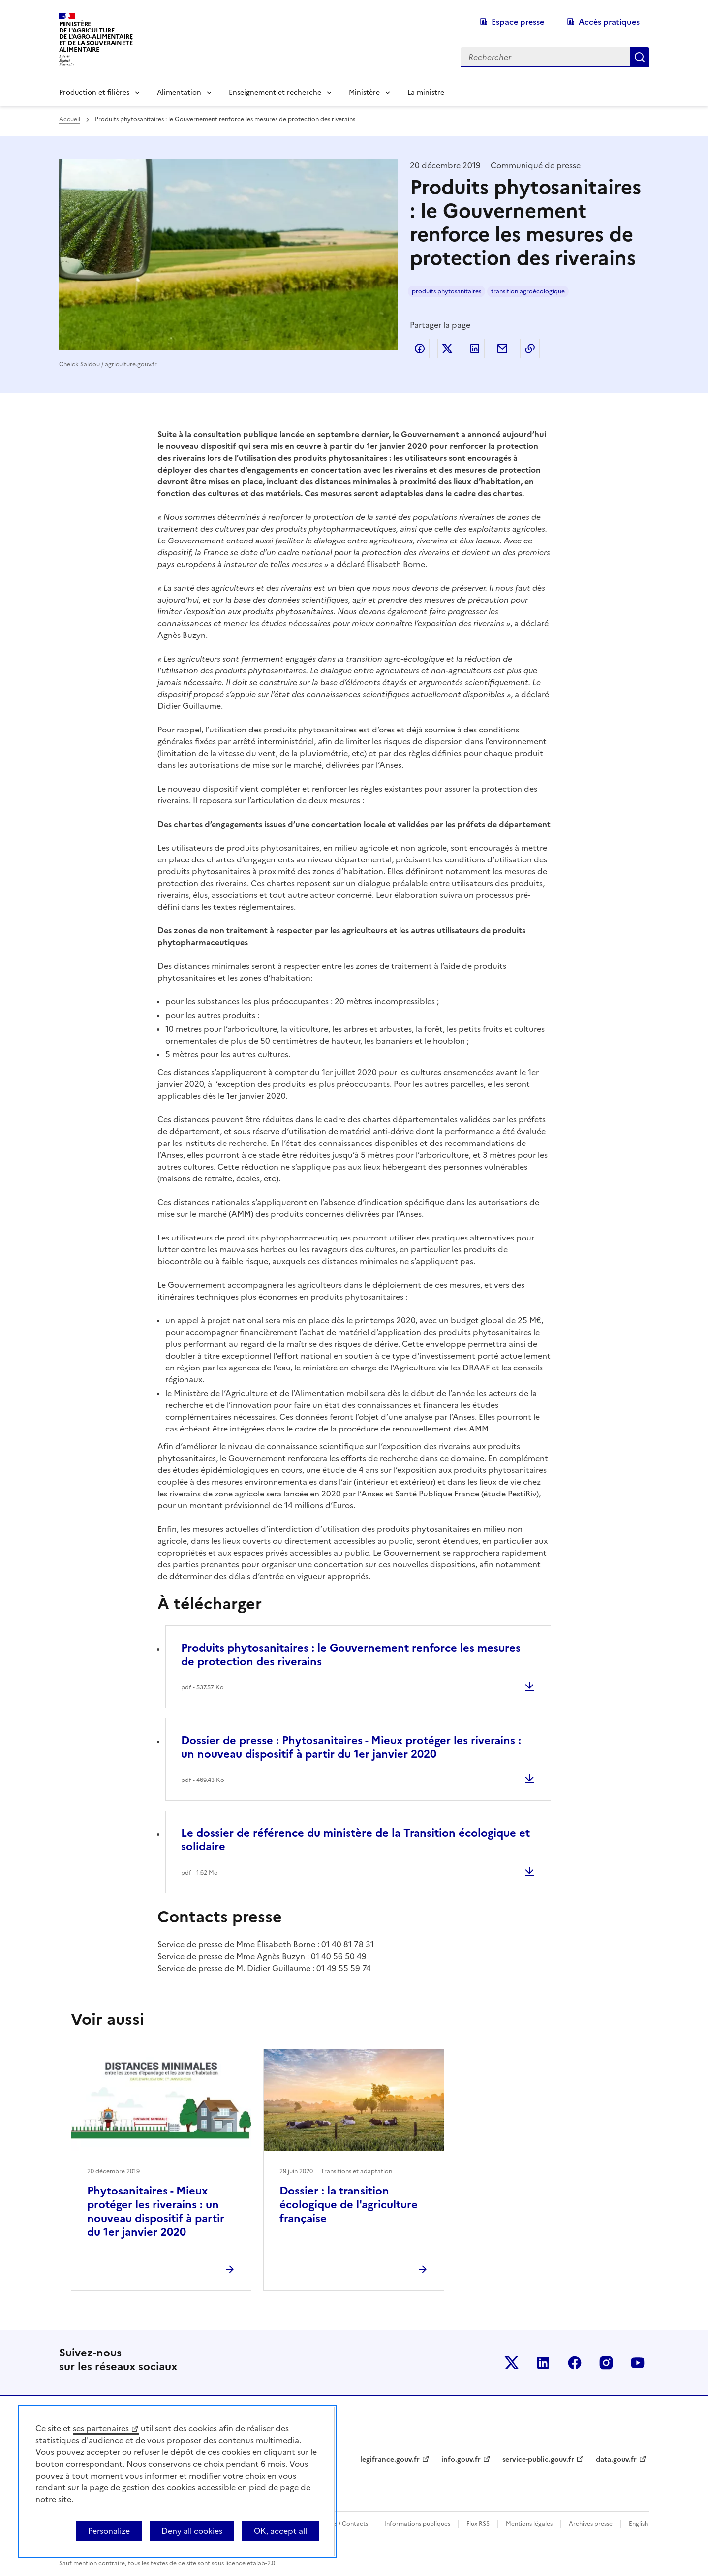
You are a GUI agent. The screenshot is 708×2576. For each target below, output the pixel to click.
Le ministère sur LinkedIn (543, 2363)
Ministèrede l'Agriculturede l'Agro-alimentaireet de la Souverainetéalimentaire (96, 36)
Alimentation (179, 92)
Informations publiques (417, 2523)
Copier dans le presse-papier (530, 348)
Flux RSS (478, 2523)
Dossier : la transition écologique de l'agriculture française (348, 2204)
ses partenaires (101, 2428)
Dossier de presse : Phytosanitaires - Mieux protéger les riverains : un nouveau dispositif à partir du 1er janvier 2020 (351, 1747)
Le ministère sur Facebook (574, 2363)
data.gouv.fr (616, 2459)
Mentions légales (529, 2523)
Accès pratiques (609, 22)
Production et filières (94, 92)
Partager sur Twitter (447, 348)
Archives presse (591, 2523)
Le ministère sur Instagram (606, 2363)
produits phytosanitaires (446, 291)
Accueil (69, 119)
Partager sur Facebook (420, 348)
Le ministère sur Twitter (511, 2363)
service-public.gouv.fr (538, 2459)
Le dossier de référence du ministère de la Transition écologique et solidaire (355, 1840)
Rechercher (639, 57)
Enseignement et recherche (275, 92)
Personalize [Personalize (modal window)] (109, 2531)
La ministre (425, 92)
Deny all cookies (191, 2531)
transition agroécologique (528, 291)
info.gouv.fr (461, 2459)
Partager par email (502, 348)
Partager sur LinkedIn (475, 348)
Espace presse (518, 22)
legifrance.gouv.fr (390, 2459)
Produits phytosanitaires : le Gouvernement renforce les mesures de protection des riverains (351, 1655)
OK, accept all (280, 2531)
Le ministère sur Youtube (637, 2363)
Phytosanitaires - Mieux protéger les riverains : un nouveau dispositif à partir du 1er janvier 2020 (155, 2211)
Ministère (364, 92)
